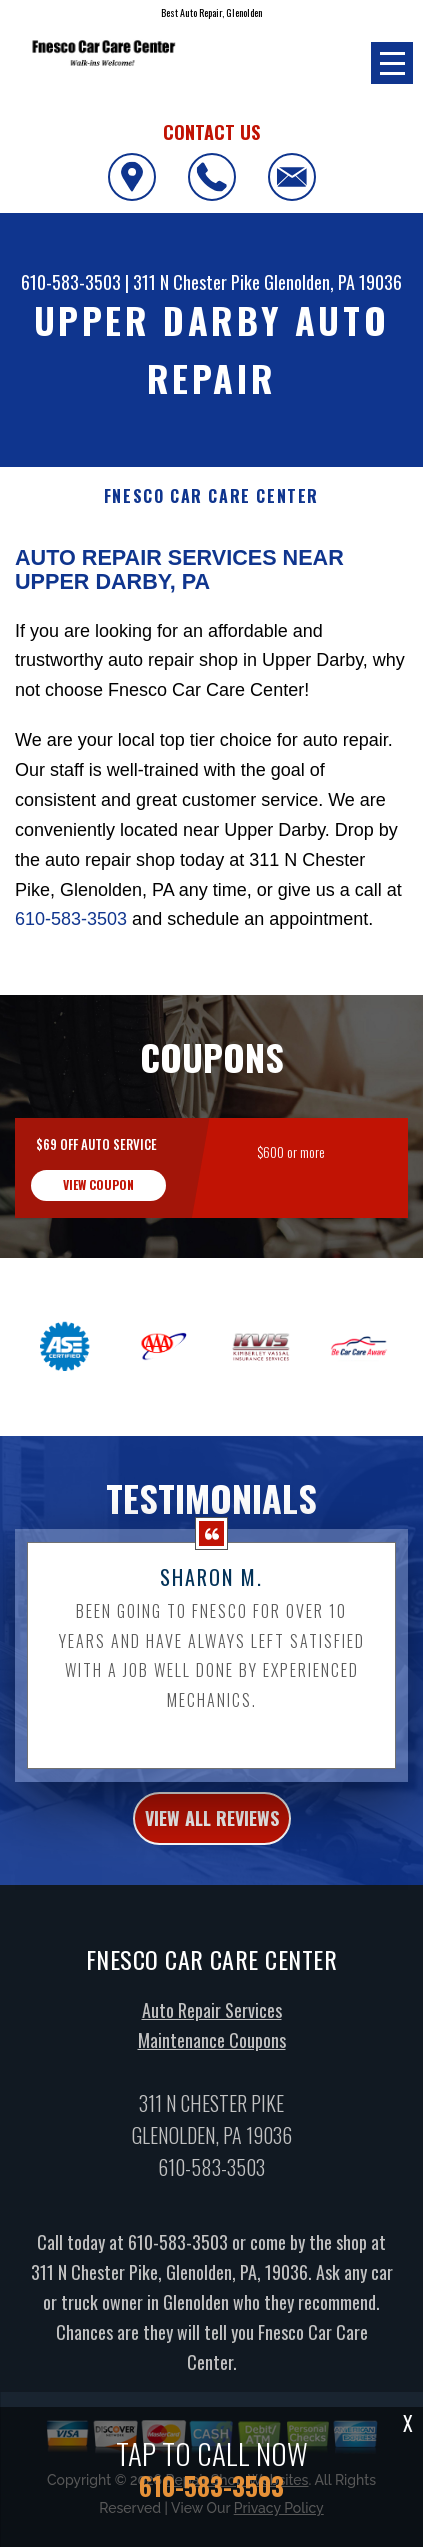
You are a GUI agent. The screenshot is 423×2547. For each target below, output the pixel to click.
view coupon (98, 1203)
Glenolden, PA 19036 (333, 282)
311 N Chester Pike (196, 282)
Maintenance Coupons (212, 2060)
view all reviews (212, 1838)
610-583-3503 (71, 282)
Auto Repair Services (212, 2030)
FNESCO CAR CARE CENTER (211, 496)
